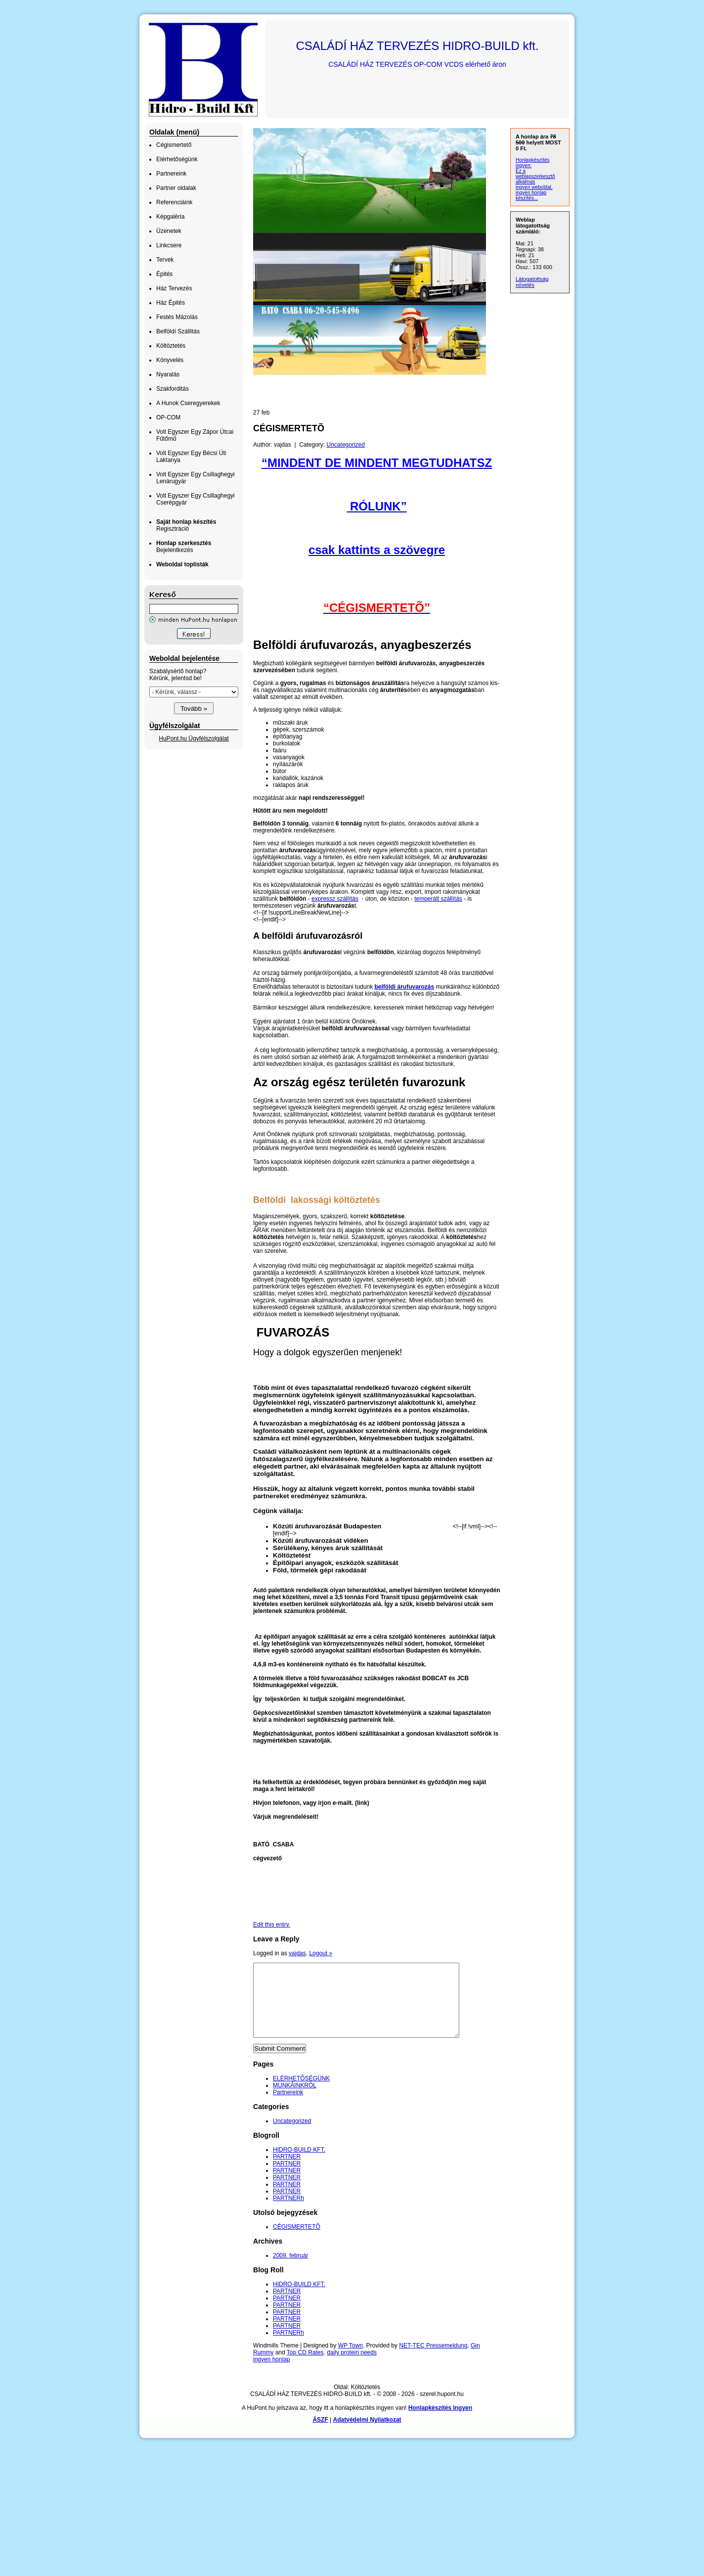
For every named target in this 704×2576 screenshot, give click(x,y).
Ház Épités (170, 302)
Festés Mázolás (177, 317)
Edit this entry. (271, 1924)
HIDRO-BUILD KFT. (299, 2164)
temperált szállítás (438, 898)
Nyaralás (167, 374)
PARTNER (287, 2171)
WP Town (350, 2360)
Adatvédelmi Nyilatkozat (367, 2434)
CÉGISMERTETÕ (296, 2241)
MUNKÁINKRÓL (294, 2100)
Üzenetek (168, 231)
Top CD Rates (305, 2367)
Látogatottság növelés (532, 282)
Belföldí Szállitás (178, 331)
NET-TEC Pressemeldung (433, 2360)
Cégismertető (173, 144)
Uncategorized (346, 444)
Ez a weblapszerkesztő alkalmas (535, 176)
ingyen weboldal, (534, 187)
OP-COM (168, 417)
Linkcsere (168, 245)
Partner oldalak (176, 187)
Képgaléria (170, 216)
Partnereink (171, 173)
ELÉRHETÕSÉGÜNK (301, 2093)
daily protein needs (352, 2367)
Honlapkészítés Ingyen (440, 2422)
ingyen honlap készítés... (531, 195)
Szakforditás (172, 388)
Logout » (320, 1953)
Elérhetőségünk (176, 159)
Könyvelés (169, 360)
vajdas (297, 1953)
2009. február (290, 2270)
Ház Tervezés (174, 288)
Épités (164, 274)
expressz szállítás (334, 898)
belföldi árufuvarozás (404, 986)
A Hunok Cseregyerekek (188, 403)
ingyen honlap (271, 2374)
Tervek (165, 259)
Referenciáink (174, 202)
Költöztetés (170, 345)
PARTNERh (288, 2212)
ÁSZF (320, 2434)
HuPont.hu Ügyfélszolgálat (193, 738)
